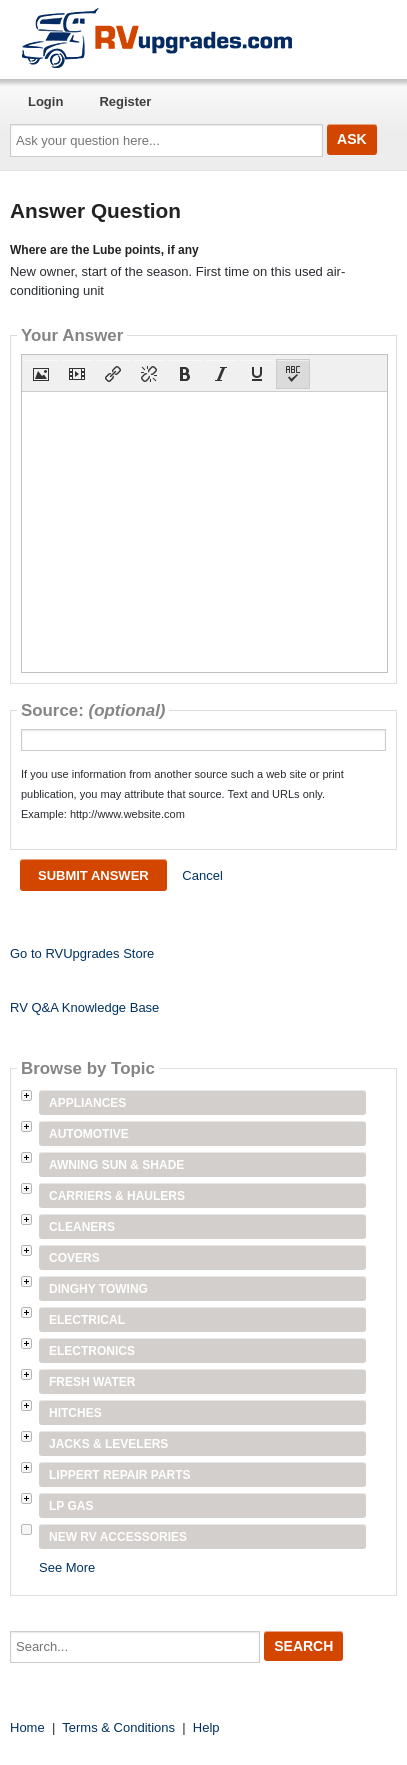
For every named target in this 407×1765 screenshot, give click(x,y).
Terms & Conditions (118, 1727)
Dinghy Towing (98, 1289)
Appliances (87, 1103)
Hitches (75, 1413)
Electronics (92, 1351)
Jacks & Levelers (108, 1444)
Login (45, 101)
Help (206, 1727)
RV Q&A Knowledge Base (84, 1007)
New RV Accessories (118, 1537)
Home (27, 1727)
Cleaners (82, 1227)
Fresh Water (92, 1382)
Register (125, 101)
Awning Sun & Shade (116, 1165)
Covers (74, 1258)
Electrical (87, 1320)
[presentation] (41, 374)
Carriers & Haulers (117, 1196)
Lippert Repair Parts (120, 1475)
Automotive (89, 1134)
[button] (41, 374)
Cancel (202, 875)
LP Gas (71, 1506)
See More (67, 1567)
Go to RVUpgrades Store (82, 953)
